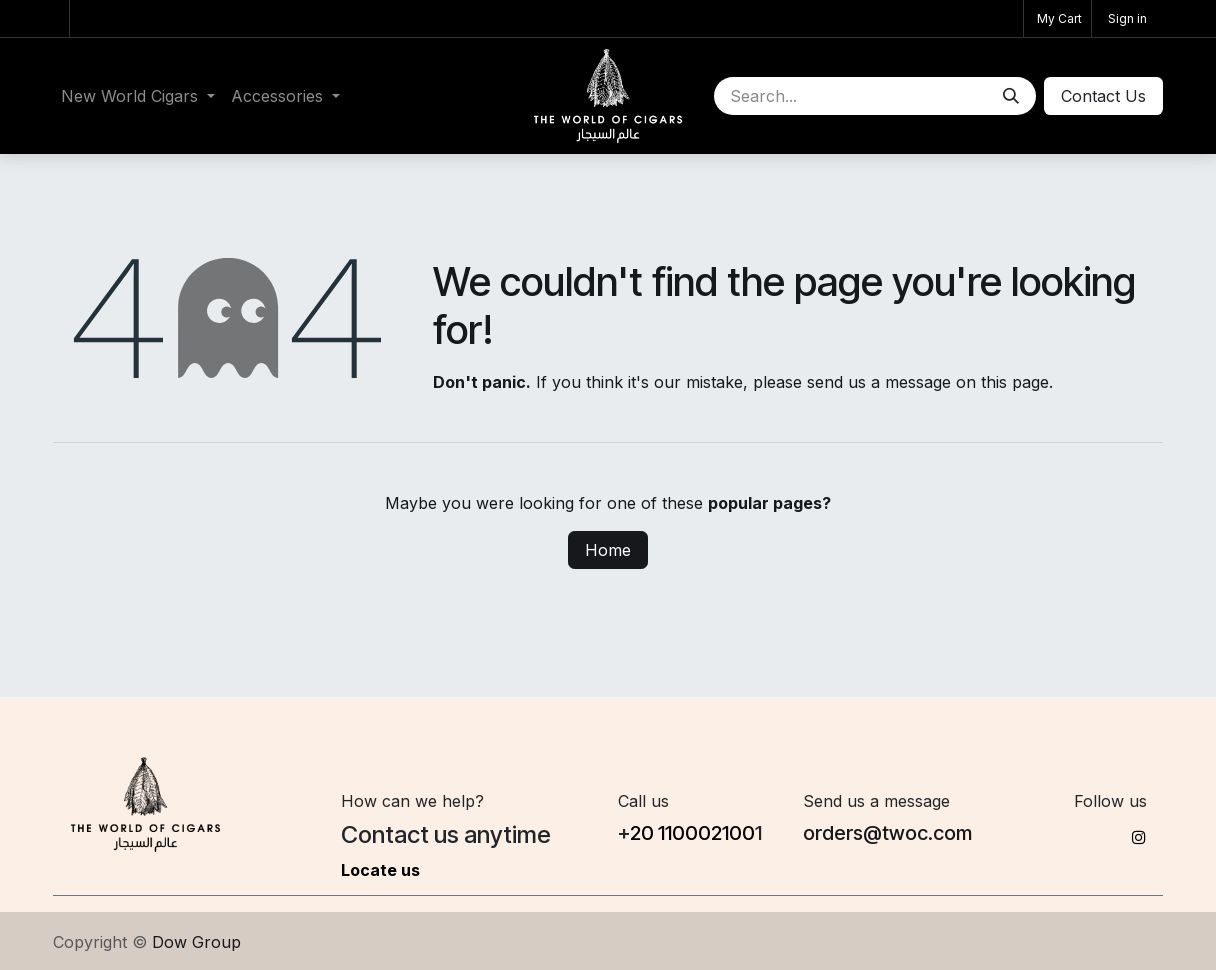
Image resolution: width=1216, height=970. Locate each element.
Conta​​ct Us (1103, 96)
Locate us (380, 870)
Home (608, 550)
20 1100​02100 (692, 833)
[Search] (1011, 96)
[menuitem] (138, 96)
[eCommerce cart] (1057, 18)
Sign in (1127, 18)
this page (1015, 382)
